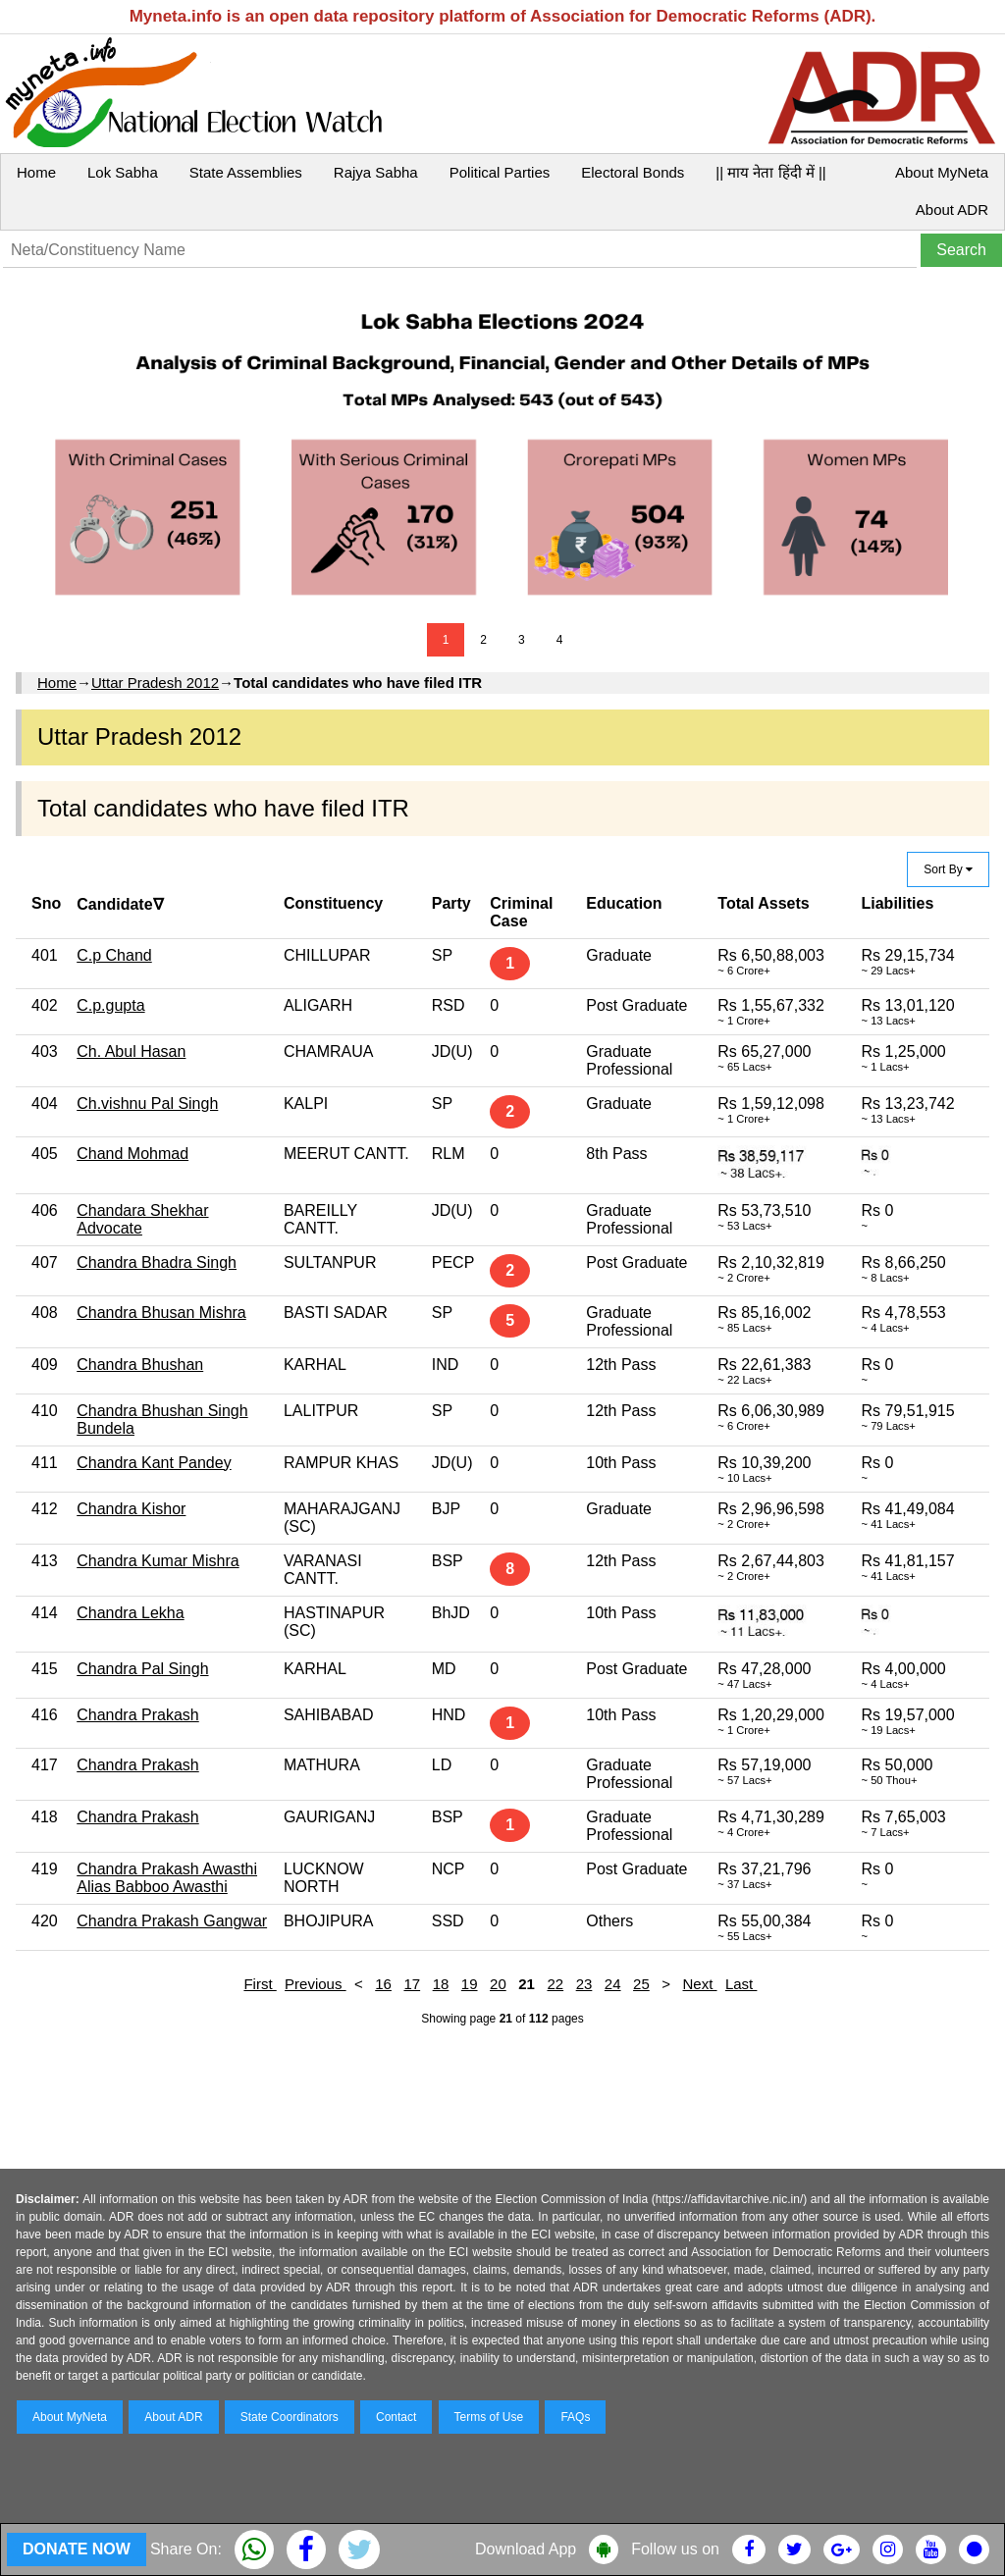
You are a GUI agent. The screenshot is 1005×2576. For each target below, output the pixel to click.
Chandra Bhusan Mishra (161, 1312)
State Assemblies (245, 172)
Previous (315, 1983)
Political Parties (500, 172)
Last (741, 1983)
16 (383, 1983)
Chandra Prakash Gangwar (172, 1921)
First (259, 1983)
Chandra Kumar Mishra (157, 1560)
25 (641, 1983)
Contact (396, 2417)
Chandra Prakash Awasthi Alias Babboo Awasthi (167, 1878)
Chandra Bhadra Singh (157, 1262)
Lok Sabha (122, 172)
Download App (525, 2549)
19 (469, 1983)
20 (498, 1983)
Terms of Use (489, 2417)
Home (36, 172)
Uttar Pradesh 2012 (155, 682)
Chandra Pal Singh (142, 1668)
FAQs (575, 2417)
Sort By (948, 869)
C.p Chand (114, 955)
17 (411, 1983)
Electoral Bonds (632, 172)
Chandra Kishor (131, 1508)
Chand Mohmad (132, 1153)
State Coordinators (289, 2417)
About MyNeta (941, 172)
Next (700, 1983)
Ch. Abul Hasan (131, 1051)
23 (584, 1983)
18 (441, 1983)
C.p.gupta (110, 1005)
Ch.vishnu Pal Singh (147, 1103)
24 (613, 1983)
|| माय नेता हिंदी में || (770, 172)
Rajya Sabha (376, 172)
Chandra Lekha (130, 1612)
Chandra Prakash (138, 1715)
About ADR (952, 209)
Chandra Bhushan (140, 1364)
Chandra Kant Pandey (154, 1462)
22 (555, 1983)
